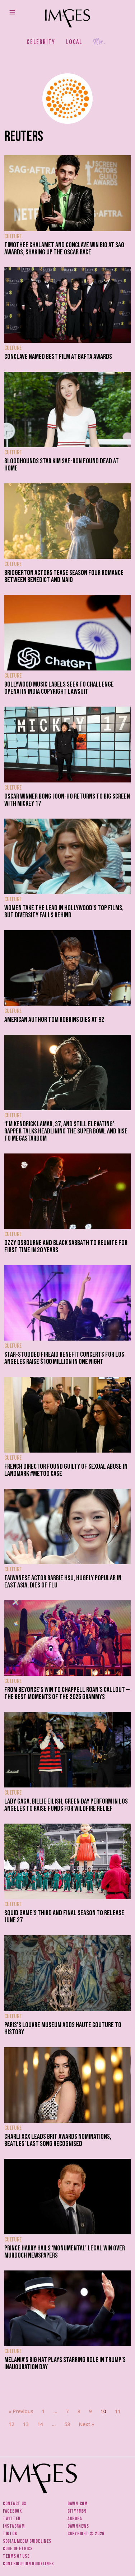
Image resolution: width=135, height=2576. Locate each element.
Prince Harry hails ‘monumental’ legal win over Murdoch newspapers (64, 2252)
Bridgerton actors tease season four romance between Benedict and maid (64, 576)
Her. (99, 42)
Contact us (14, 2504)
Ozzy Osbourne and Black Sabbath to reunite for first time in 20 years (65, 1246)
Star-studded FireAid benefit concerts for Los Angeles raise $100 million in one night (64, 1358)
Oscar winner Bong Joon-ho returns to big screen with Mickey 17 (67, 800)
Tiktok (10, 2534)
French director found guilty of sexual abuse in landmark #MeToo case (65, 1470)
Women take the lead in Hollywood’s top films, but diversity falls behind (64, 911)
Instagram (13, 2526)
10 (103, 2411)
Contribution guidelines (28, 2564)
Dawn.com (78, 2504)
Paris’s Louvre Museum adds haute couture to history (62, 2028)
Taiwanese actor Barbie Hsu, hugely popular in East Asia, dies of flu (62, 1582)
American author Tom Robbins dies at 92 (54, 1019)
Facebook (12, 2511)
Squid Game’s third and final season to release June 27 (64, 1916)
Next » (86, 2424)
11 (118, 2411)
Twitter (11, 2519)
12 (11, 2424)
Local (74, 41)
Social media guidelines (27, 2541)
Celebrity (41, 41)
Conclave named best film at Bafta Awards (58, 356)
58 (67, 2424)
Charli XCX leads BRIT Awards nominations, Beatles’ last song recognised (57, 2140)
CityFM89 (77, 2511)
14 (40, 2424)
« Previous (21, 2411)
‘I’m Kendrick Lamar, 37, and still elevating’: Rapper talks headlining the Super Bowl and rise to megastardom (65, 1131)
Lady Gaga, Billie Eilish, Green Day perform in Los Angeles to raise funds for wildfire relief (66, 1805)
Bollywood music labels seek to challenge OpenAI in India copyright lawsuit (59, 688)
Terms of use (16, 2556)
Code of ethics (18, 2549)
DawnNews (78, 2526)
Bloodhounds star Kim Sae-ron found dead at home (61, 465)
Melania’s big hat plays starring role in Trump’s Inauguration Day (65, 2363)
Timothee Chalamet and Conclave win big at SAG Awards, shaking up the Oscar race (64, 249)
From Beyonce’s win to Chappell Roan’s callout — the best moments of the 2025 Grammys (67, 1693)
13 (26, 2424)
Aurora (75, 2519)
